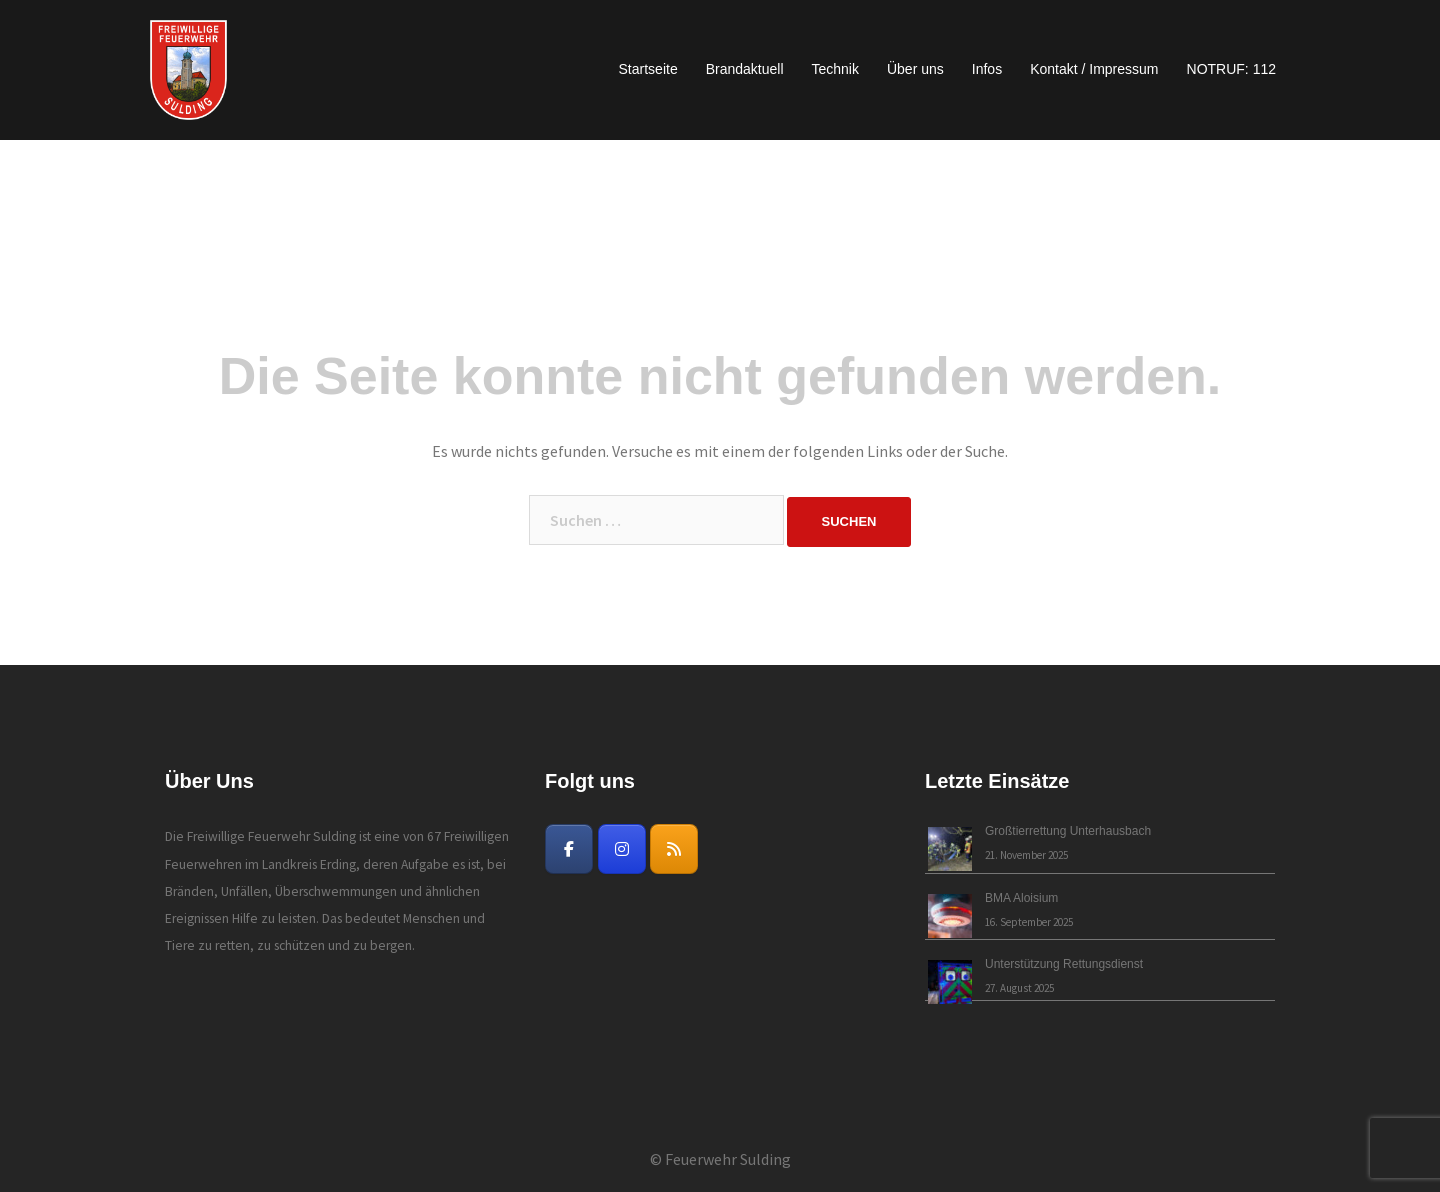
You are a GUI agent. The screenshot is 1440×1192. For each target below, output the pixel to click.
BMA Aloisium (1021, 898)
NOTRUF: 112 (1231, 69)
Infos (987, 69)
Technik (835, 69)
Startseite (648, 69)
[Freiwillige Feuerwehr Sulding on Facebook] (569, 849)
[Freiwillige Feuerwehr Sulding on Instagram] (622, 849)
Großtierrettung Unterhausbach (1068, 831)
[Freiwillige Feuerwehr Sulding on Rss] (674, 849)
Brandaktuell (745, 69)
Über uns (915, 69)
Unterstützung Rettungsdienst (1064, 964)
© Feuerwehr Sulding (720, 1159)
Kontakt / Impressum (1094, 69)
